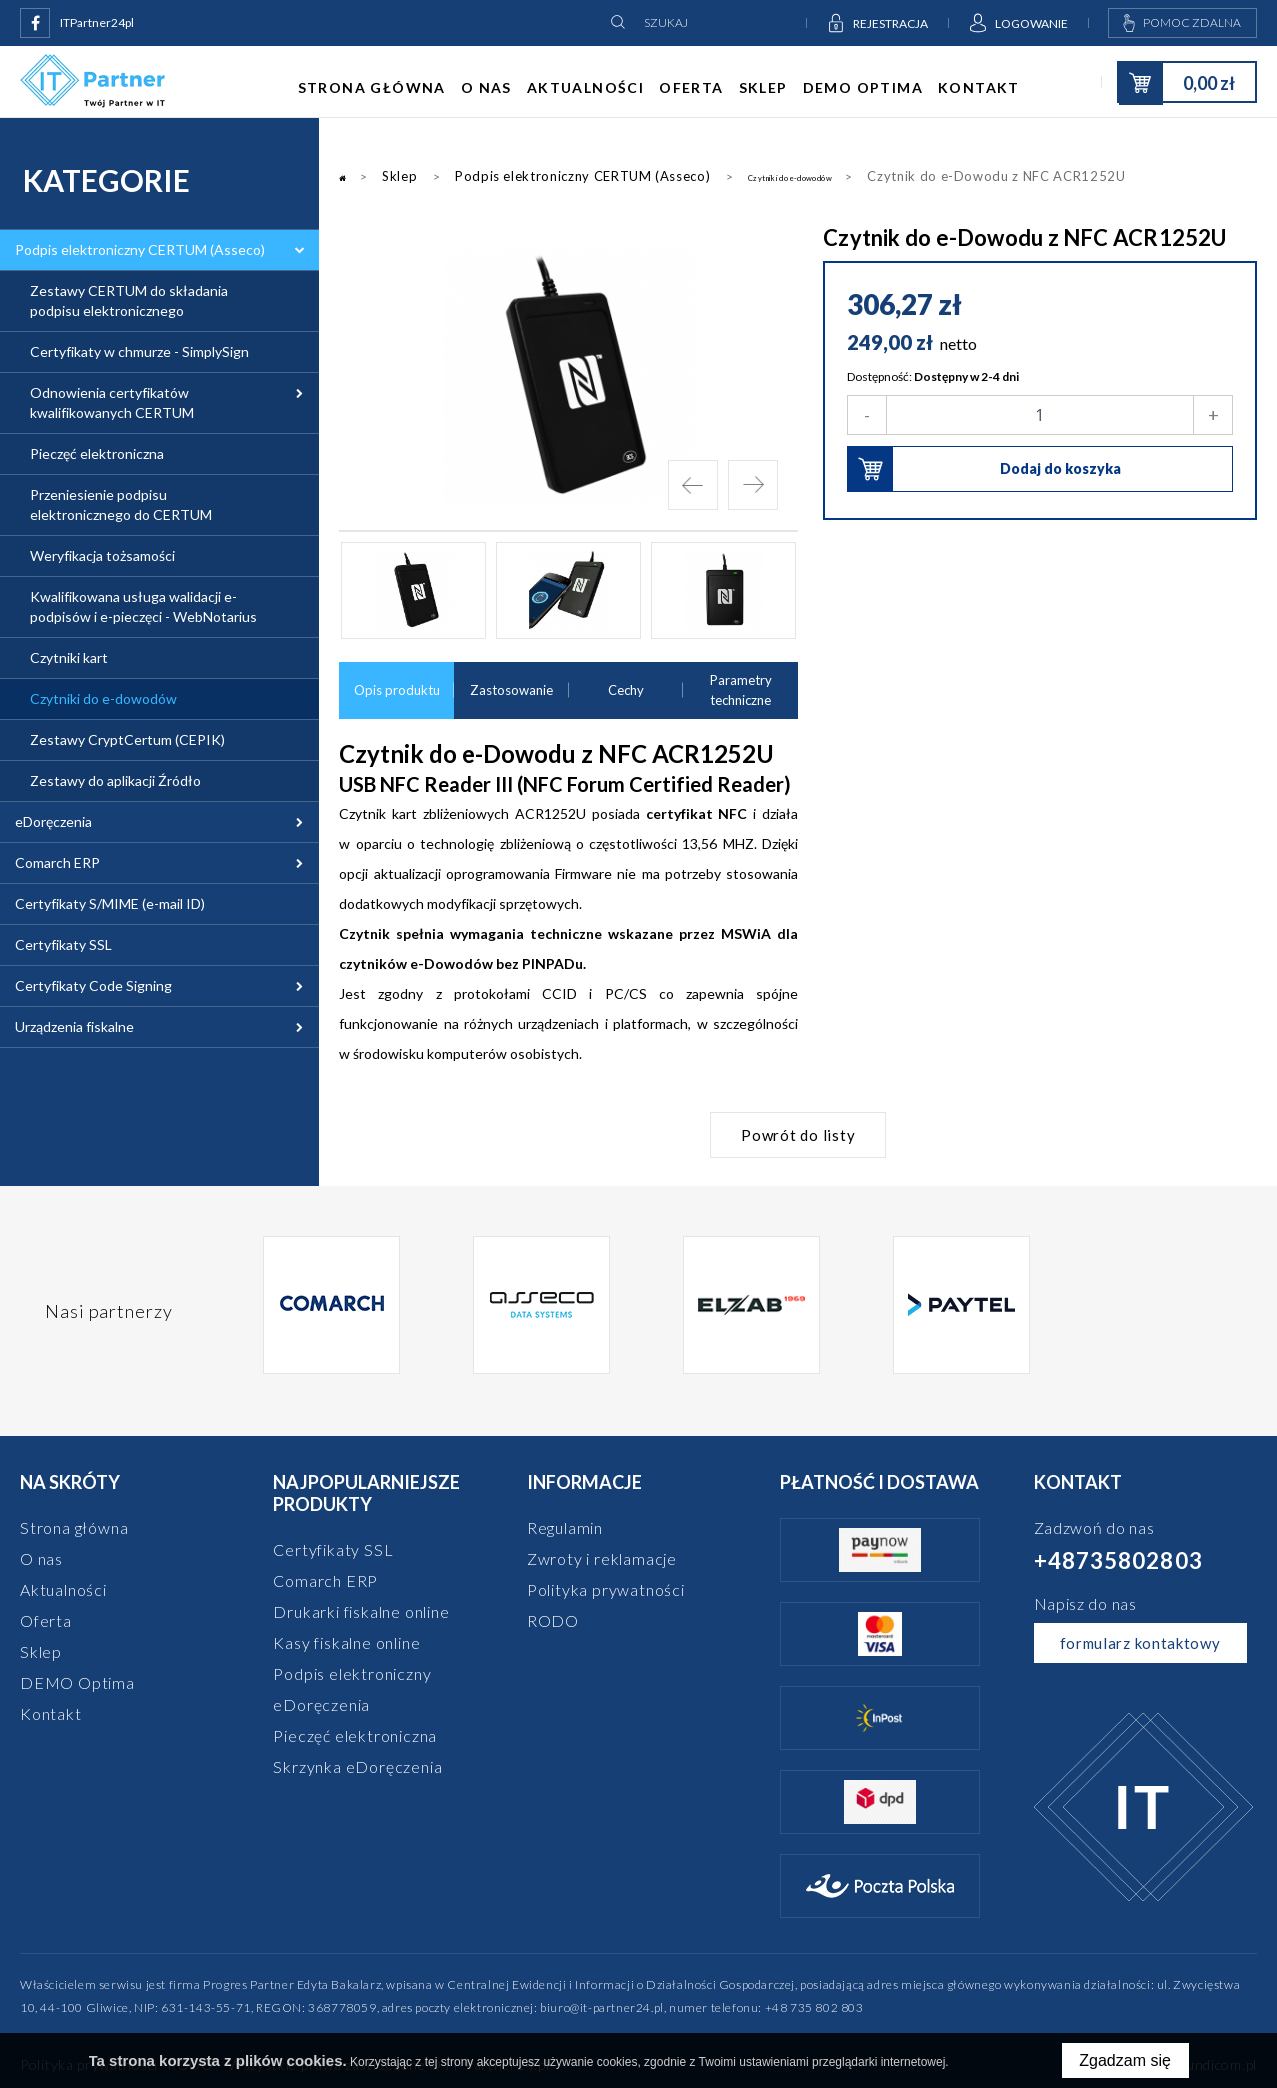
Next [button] (753, 485)
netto (958, 343)
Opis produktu (396, 691)
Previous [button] (693, 485)
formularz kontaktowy (1140, 1643)
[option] (568, 376)
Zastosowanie (511, 691)
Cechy (626, 691)
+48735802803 (1118, 1560)
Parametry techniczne (740, 691)
